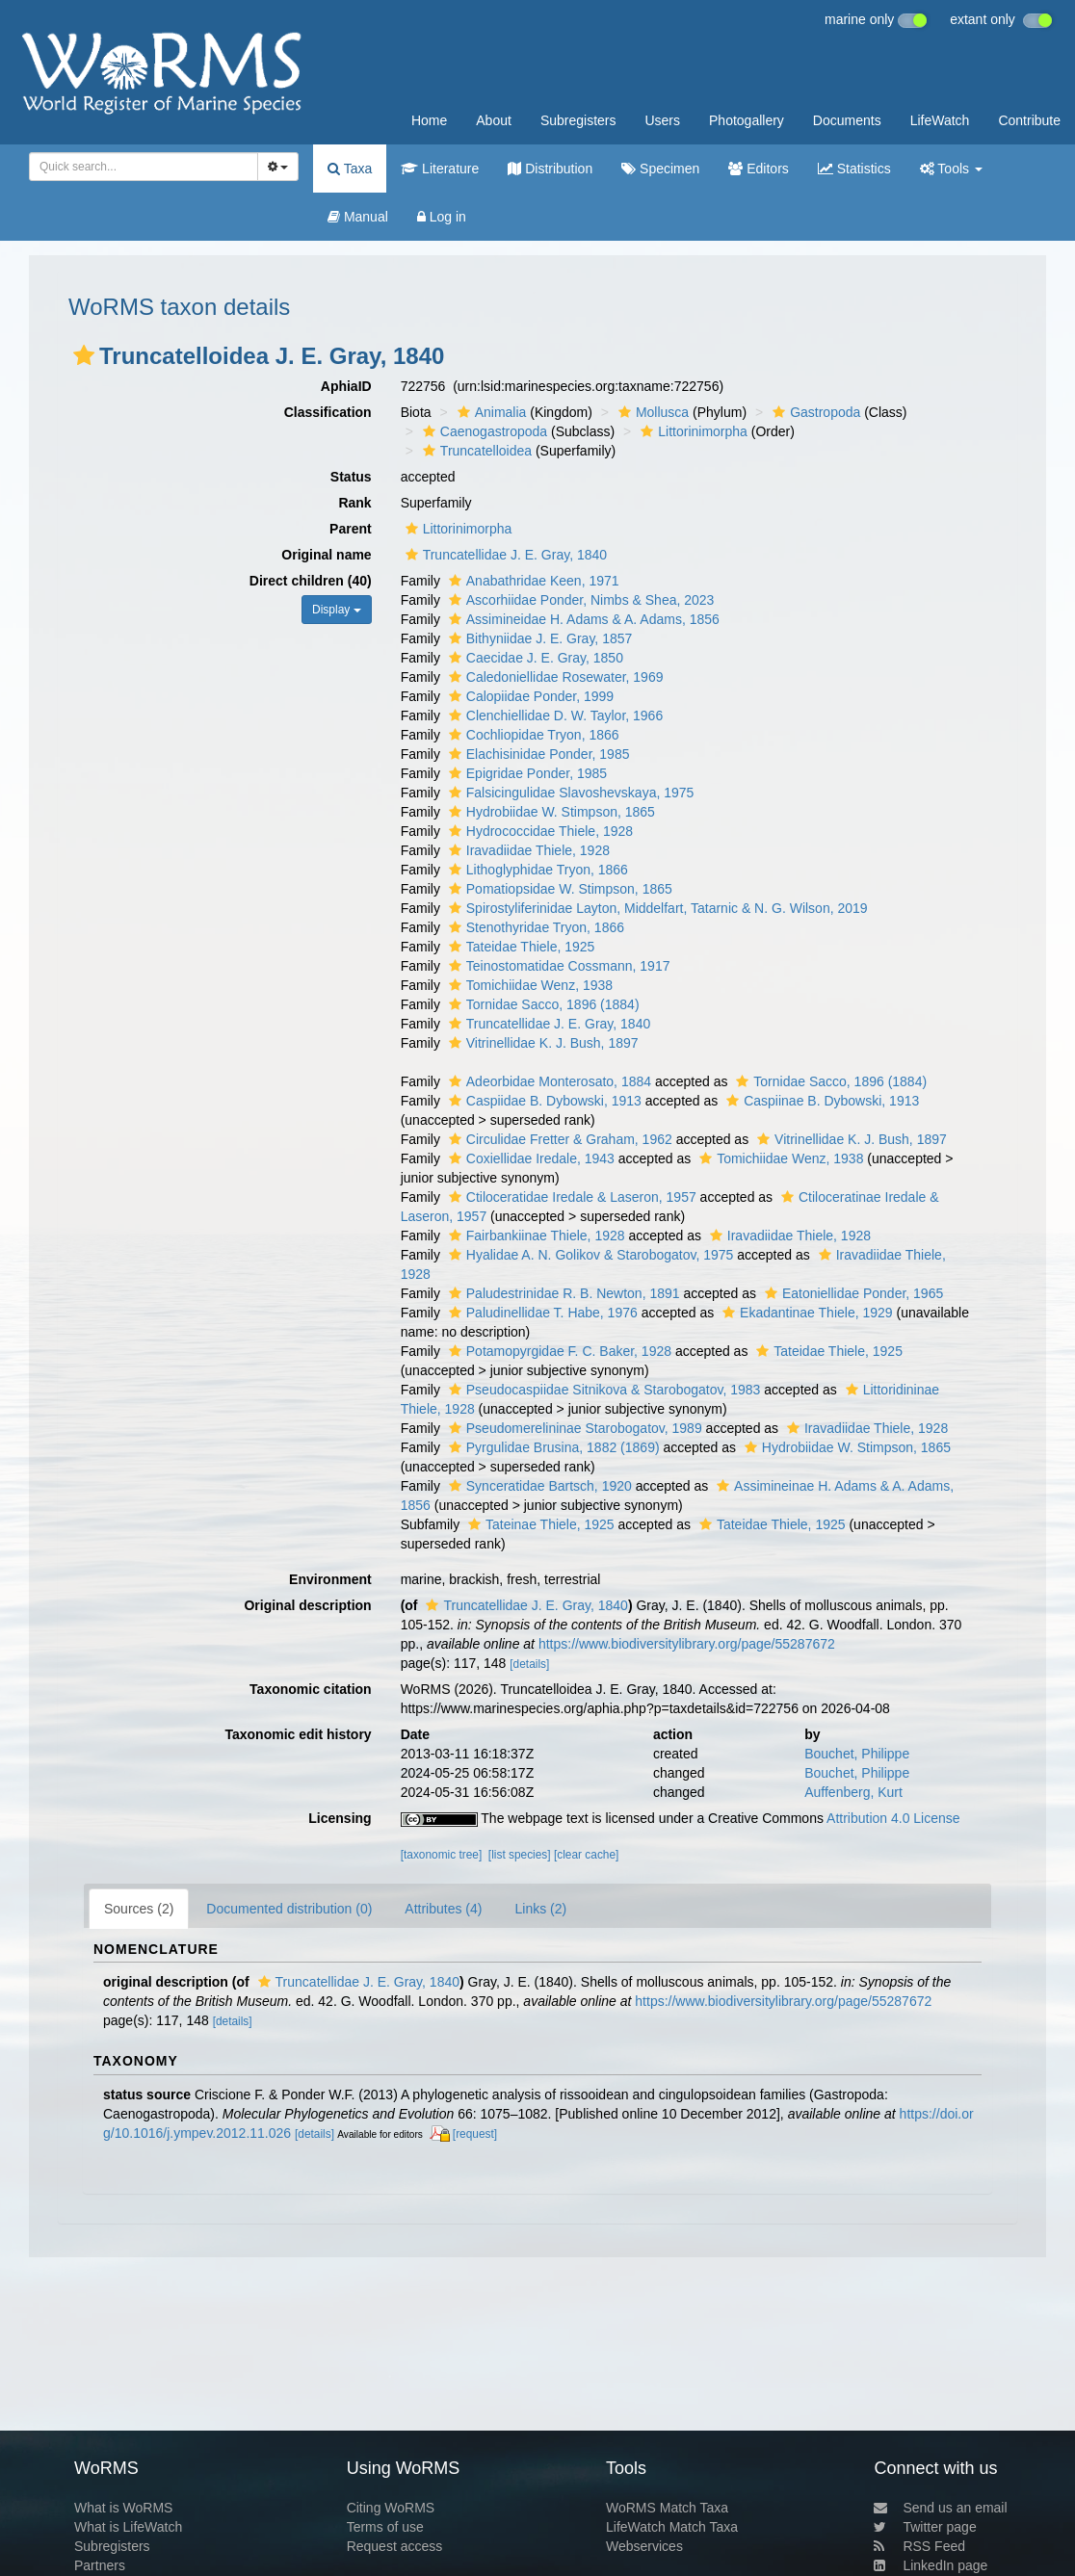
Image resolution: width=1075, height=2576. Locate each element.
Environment (330, 1579)
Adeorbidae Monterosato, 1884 (547, 1081)
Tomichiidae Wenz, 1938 (528, 985)
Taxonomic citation (310, 1689)
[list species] (519, 1854)
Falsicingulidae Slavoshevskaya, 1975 (569, 792)
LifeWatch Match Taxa (672, 2527)
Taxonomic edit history (297, 1734)
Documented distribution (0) (289, 1908)
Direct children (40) (310, 580)
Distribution (550, 168)
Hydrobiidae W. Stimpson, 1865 (549, 812)
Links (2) (540, 1908)
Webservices (644, 2546)
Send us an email (940, 2507)
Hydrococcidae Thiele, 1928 (538, 831)
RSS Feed (919, 2546)
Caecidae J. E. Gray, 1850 (533, 657)
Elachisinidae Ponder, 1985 (537, 754)
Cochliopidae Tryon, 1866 (531, 734)
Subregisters (578, 120)
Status (351, 476)
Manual (358, 216)
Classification (328, 412)
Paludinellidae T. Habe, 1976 (541, 1312)
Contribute (1029, 120)
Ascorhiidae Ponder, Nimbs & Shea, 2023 (579, 600)
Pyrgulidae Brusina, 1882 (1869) (552, 1447)
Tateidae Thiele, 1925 (519, 946)
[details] (529, 1664)
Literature (440, 168)
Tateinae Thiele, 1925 (539, 1524)
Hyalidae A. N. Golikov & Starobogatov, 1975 (589, 1254)
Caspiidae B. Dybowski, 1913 (543, 1100)
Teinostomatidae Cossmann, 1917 (557, 966)
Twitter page (925, 2527)
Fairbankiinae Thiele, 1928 (534, 1235)
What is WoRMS (123, 2507)
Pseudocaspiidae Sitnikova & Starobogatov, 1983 (602, 1389)
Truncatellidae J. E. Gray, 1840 (504, 554)
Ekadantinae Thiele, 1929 (805, 1312)
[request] (475, 2134)
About (493, 120)
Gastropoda (814, 412)
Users (662, 120)
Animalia (490, 412)
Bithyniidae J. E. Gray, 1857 (538, 638)
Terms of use (385, 2527)
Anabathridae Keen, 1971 (531, 580)
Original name (326, 554)
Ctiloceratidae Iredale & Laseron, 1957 (570, 1197)
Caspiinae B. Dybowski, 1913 (820, 1100)
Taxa (350, 168)
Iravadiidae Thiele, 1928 (527, 850)
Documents (847, 120)
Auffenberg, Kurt (853, 1792)
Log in (441, 216)
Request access (395, 2546)
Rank (354, 502)
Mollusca (651, 412)
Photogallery (746, 120)
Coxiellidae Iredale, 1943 (529, 1158)
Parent (350, 528)
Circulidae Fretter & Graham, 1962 (558, 1139)
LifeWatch (940, 120)
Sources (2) (138, 1908)
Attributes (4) (443, 1908)
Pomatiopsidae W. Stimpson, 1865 (558, 889)
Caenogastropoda (482, 431)
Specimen (660, 168)
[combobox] (143, 166)
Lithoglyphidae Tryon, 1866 (536, 869)
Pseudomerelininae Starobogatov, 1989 (573, 1428)
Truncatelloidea (475, 450)
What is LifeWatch (128, 2527)
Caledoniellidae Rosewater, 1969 (554, 677)
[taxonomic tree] (442, 1854)
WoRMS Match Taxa (667, 2507)
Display (336, 609)
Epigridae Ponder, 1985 (525, 773)
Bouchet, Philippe (856, 1753)
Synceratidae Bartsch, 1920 (538, 1486)
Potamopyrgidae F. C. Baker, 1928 (557, 1351)
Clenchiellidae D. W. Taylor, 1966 (553, 715)
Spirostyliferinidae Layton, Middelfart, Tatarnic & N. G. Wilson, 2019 (656, 908)
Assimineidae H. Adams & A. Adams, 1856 (582, 619)
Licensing (339, 1818)
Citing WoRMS (391, 2507)
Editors (758, 168)
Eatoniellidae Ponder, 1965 (851, 1293)
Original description (307, 1605)
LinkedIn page (930, 2565)
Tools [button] (951, 168)
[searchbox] (138, 166)
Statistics (854, 168)
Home (429, 120)
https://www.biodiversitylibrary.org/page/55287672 (686, 1644)
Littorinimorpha (691, 431)
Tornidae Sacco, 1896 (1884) (542, 1004)
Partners (99, 2565)
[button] (83, 355)
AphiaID (346, 386)
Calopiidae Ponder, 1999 (529, 696)
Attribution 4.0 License (893, 1818)
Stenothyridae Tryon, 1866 (534, 927)
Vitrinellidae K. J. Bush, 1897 (541, 1043)
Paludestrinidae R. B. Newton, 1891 (562, 1293)
